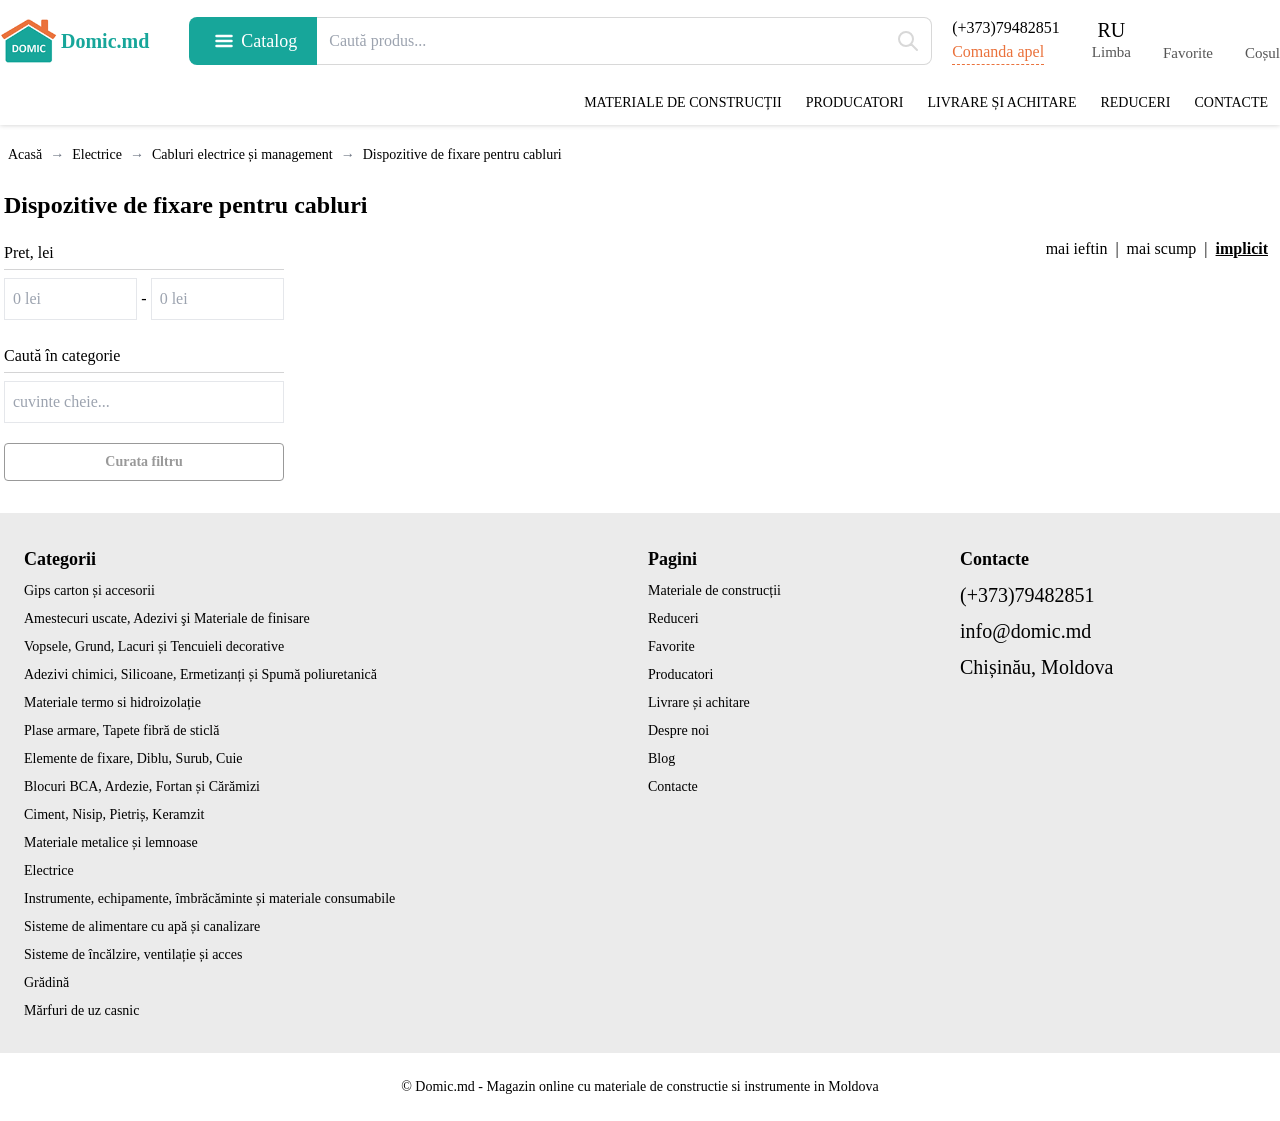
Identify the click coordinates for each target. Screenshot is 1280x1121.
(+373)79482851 (1006, 27)
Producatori (855, 102)
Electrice (49, 870)
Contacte (1231, 102)
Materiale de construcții (683, 102)
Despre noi (678, 730)
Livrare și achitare (1001, 102)
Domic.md (74, 41)
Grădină (46, 982)
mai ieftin (1077, 248)
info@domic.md (1025, 631)
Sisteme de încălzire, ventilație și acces (133, 954)
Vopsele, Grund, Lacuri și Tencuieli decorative (154, 646)
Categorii (60, 559)
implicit (1242, 248)
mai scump (1162, 248)
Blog (661, 758)
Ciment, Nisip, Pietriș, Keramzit (114, 814)
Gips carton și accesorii (89, 590)
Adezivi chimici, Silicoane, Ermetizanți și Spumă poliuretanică (200, 674)
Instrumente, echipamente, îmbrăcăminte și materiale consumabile (209, 898)
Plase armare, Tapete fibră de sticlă (121, 730)
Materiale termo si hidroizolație (112, 702)
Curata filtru (143, 461)
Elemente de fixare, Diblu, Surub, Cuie (133, 758)
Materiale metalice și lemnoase (111, 842)
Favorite (671, 646)
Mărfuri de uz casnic (81, 1010)
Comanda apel (998, 51)
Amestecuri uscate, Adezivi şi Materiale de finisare (167, 618)
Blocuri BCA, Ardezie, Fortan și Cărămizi (142, 786)
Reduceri (1135, 102)
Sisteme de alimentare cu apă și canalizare (142, 926)
